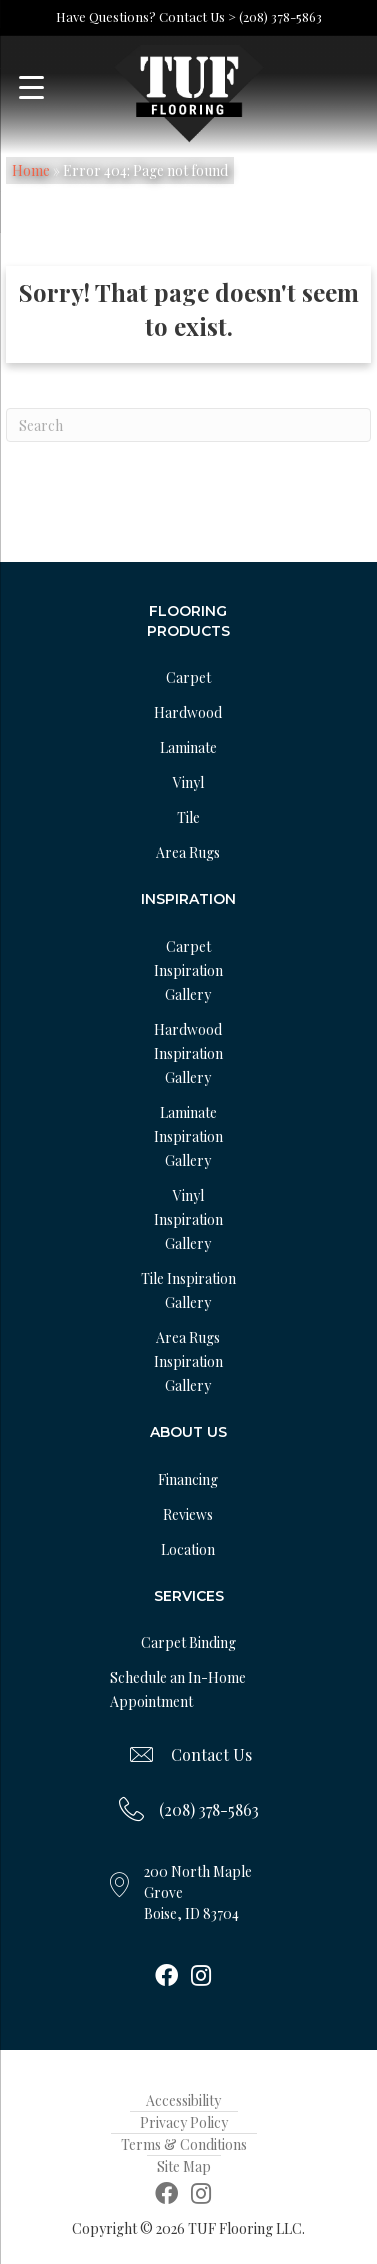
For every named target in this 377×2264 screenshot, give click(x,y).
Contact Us (211, 1754)
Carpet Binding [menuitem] (188, 1642)
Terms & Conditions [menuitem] (184, 2144)
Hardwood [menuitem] (188, 712)
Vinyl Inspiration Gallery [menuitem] (188, 1219)
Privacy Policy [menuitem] (184, 2122)
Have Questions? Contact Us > (146, 16)
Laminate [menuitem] (188, 747)
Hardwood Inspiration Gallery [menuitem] (188, 1053)
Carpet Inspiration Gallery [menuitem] (188, 970)
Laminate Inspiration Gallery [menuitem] (188, 1136)
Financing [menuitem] (188, 1479)
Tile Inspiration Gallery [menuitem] (188, 1290)
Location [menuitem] (188, 1549)
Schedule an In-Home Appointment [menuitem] (178, 1689)
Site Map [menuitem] (184, 2166)
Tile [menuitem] (188, 817)
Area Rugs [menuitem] (188, 852)
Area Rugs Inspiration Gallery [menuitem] (188, 1361)
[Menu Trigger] (31, 87)
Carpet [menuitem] (188, 677)
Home (31, 170)
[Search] (188, 425)
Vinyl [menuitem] (188, 782)
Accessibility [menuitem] (183, 2100)
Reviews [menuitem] (188, 1514)
